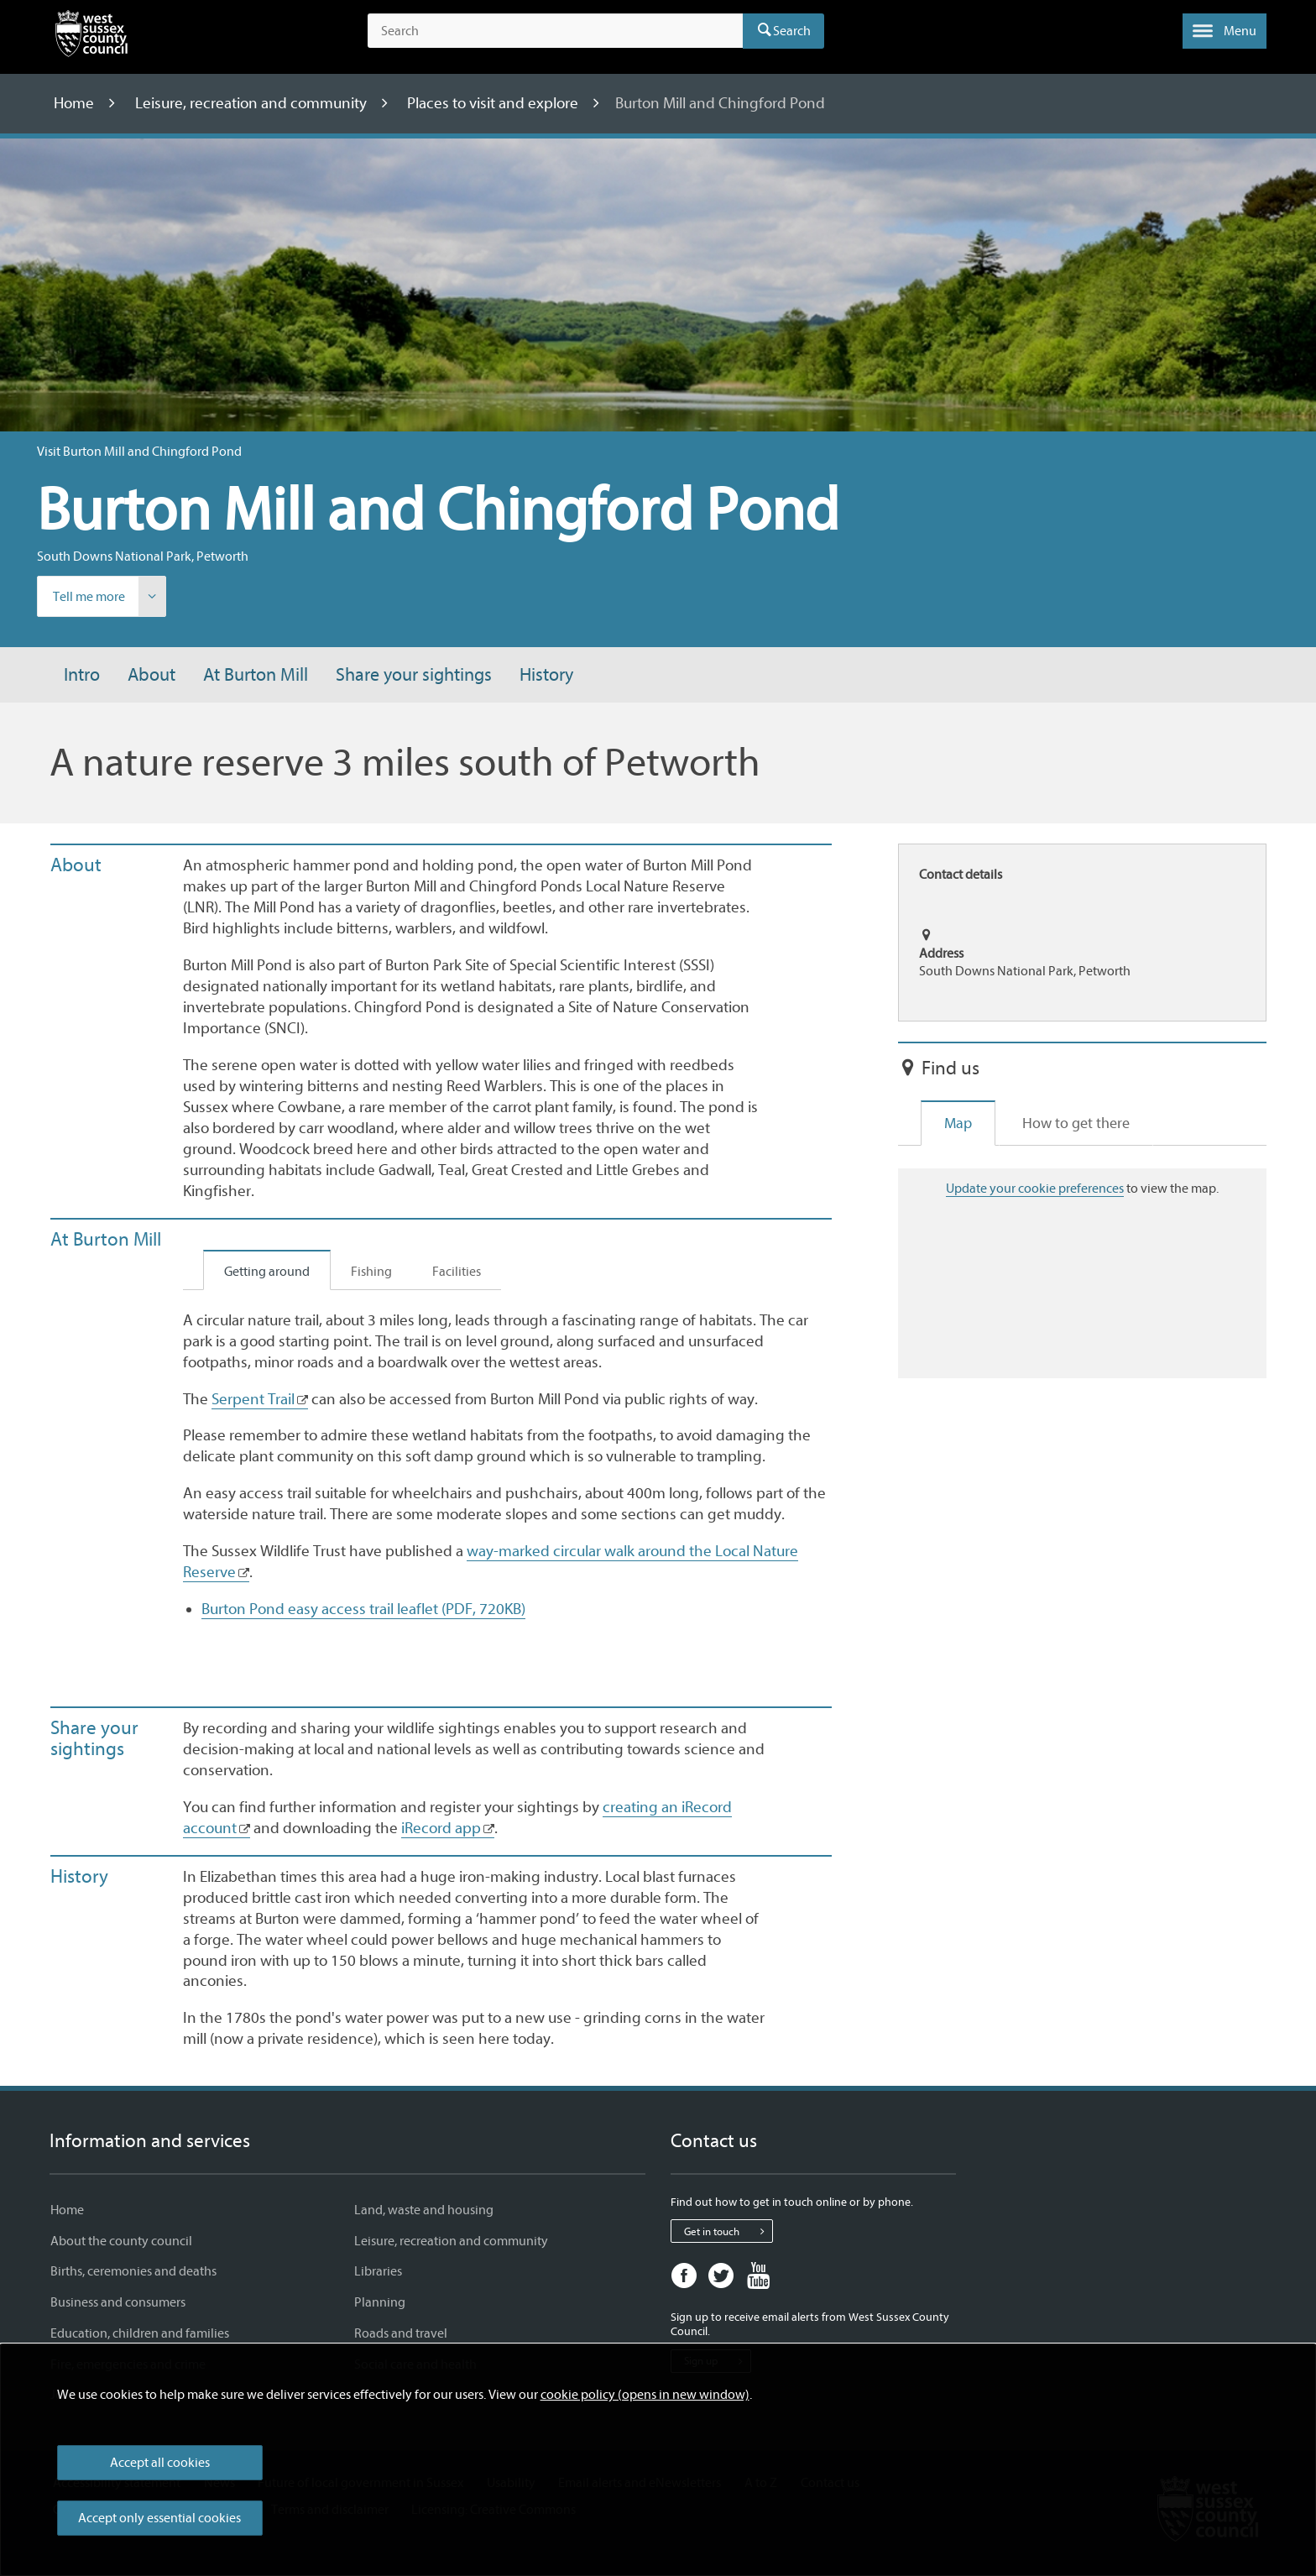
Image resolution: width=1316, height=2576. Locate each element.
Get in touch (728, 2231)
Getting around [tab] (267, 1271)
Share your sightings (414, 675)
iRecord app (441, 1828)
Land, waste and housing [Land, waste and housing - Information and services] (424, 2210)
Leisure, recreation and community (252, 103)
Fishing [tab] (371, 1271)
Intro (82, 675)
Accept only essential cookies (159, 2518)
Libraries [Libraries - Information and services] (378, 2271)
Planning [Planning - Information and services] (379, 2302)
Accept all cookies (160, 2462)
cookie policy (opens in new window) (644, 2394)
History (546, 675)
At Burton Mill (255, 675)
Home (75, 103)
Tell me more (109, 597)
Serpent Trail (253, 1399)
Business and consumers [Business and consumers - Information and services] (117, 2302)
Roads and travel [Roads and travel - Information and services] (400, 2333)
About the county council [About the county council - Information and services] (121, 2241)
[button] (1224, 31)
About (151, 675)
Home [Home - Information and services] (67, 2210)
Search (792, 31)
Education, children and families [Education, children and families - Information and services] (139, 2333)
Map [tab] (958, 1123)
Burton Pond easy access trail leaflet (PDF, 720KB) (363, 1609)
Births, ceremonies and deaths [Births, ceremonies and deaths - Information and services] (133, 2271)
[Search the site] (555, 31)
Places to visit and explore (494, 103)
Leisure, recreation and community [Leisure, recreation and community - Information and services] (451, 2241)
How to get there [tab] (1076, 1123)
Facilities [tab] (456, 1271)
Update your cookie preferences (1035, 1188)
